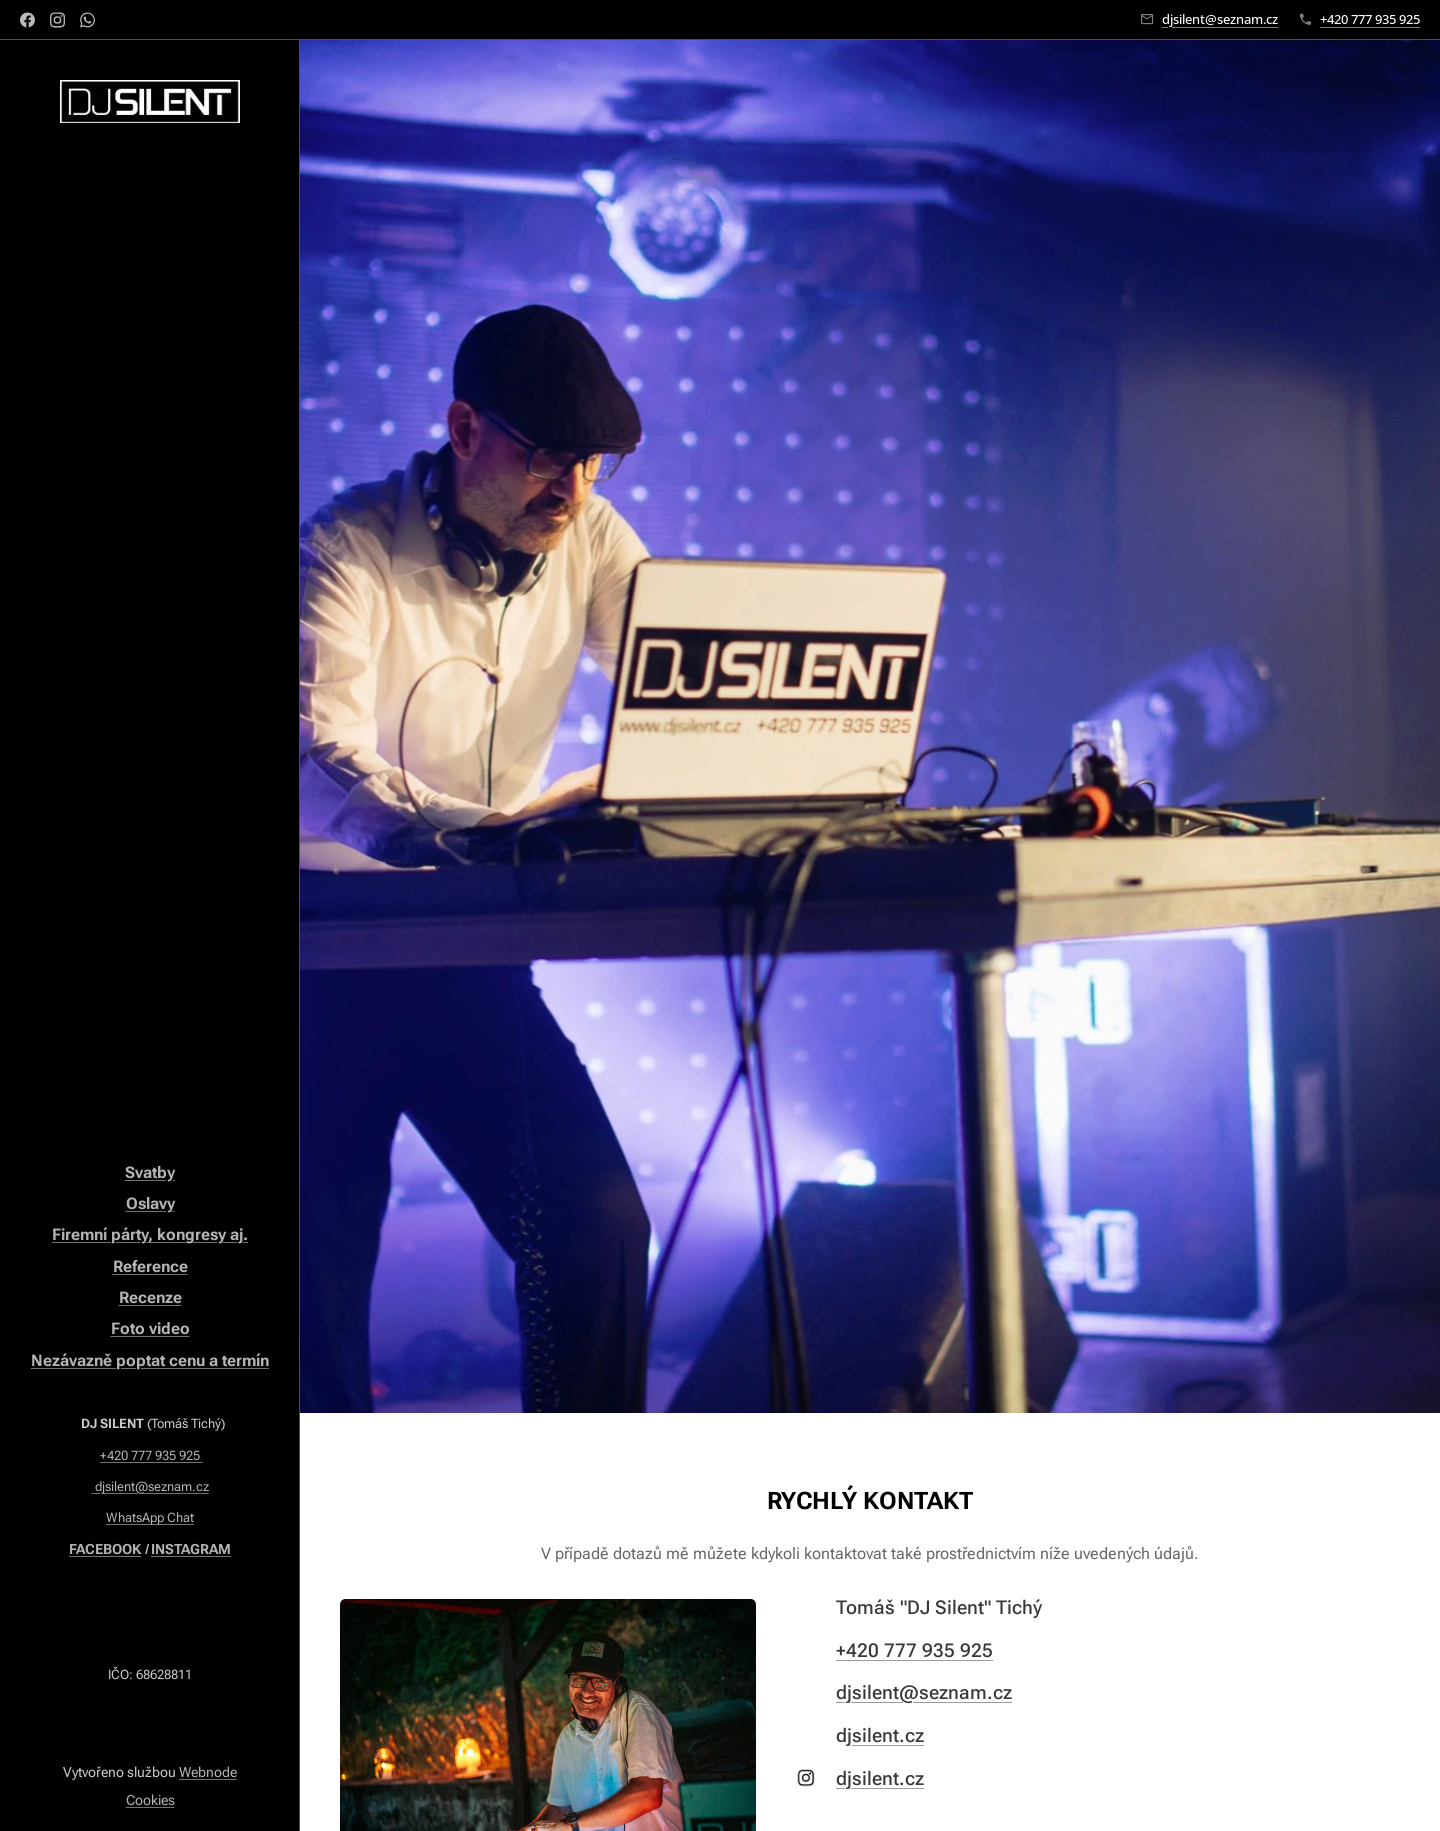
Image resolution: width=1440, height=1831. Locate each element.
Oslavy (150, 1203)
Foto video (150, 1328)
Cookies (150, 1800)
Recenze (150, 1297)
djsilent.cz (880, 1778)
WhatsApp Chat (150, 1517)
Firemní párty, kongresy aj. (150, 1234)
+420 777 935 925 (1370, 19)
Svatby (150, 1172)
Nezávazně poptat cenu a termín (150, 1360)
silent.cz (888, 1735)
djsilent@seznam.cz (1220, 19)
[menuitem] (150, 523)
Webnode (208, 1772)
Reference (150, 1266)
